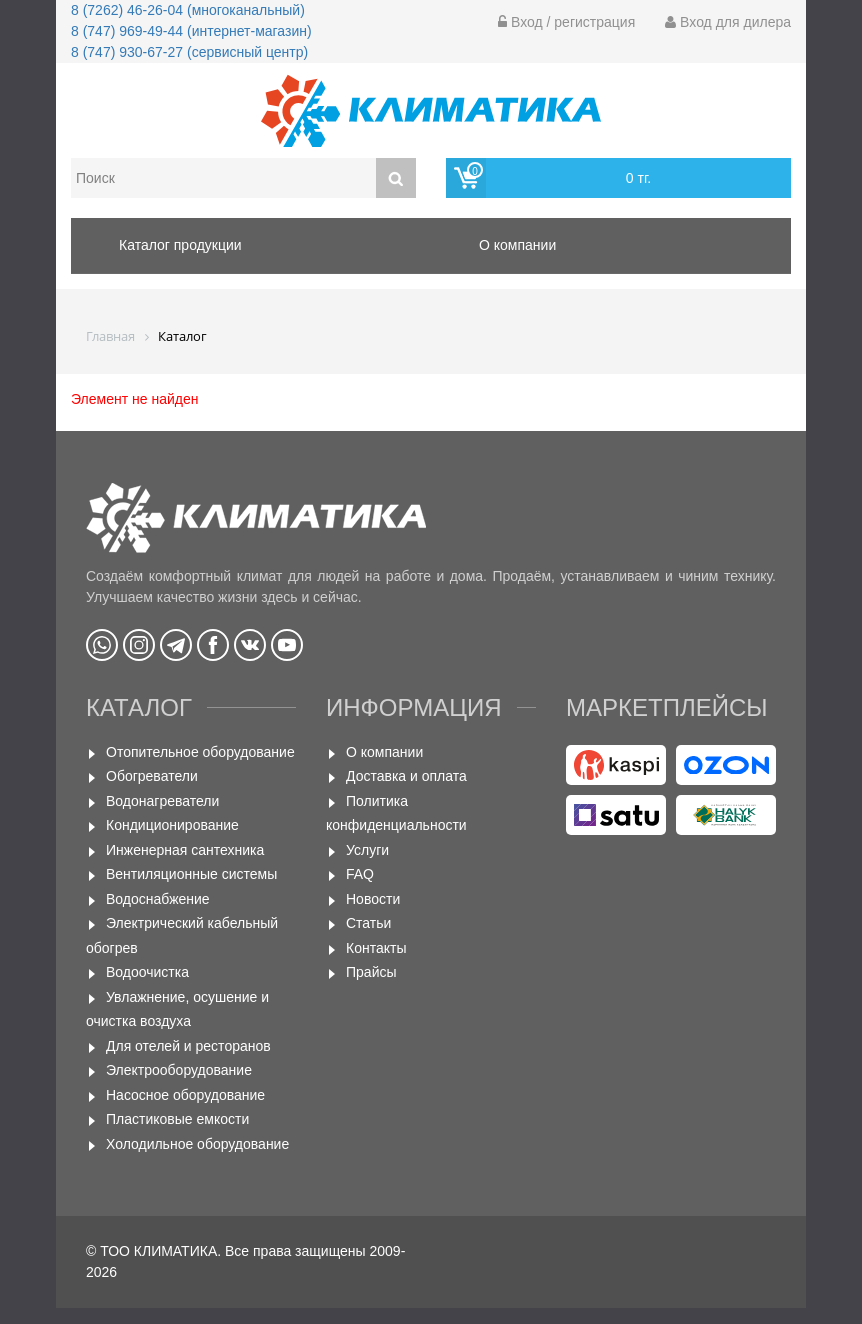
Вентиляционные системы (191, 874)
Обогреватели (152, 776)
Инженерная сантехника (185, 850)
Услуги (367, 850)
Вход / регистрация (566, 22)
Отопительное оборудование (200, 752)
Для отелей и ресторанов (188, 1046)
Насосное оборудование (185, 1095)
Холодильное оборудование (197, 1144)
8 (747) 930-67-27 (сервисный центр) (189, 52)
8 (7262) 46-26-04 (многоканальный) (188, 10)
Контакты (376, 948)
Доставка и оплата (406, 776)
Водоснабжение (158, 899)
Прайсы (371, 972)
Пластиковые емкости (177, 1119)
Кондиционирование (172, 825)
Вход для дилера (728, 22)
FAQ (360, 874)
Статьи (368, 923)
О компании (384, 752)
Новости (373, 899)
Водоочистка (147, 972)
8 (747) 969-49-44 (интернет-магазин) (191, 31)
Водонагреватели (162, 801)
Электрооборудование (179, 1070)
